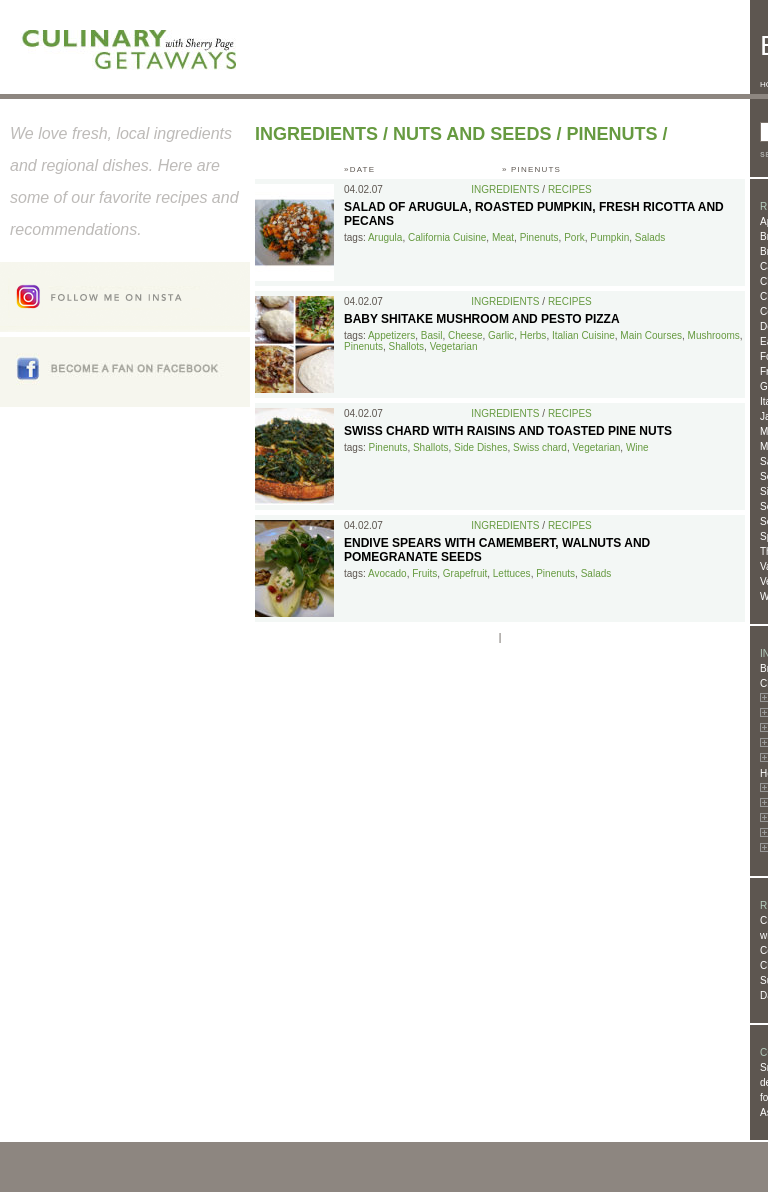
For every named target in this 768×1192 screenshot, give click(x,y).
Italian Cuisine (583, 335)
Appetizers (391, 335)
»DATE (359, 169)
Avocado (387, 573)
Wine (637, 447)
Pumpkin (609, 237)
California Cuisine (447, 237)
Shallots (406, 346)
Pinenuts (611, 134)
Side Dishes (480, 447)
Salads (650, 237)
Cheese (465, 335)
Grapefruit (465, 573)
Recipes (570, 189)
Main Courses (651, 335)
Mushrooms (714, 335)
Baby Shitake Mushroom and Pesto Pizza (482, 319)
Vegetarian (454, 346)
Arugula (385, 237)
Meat (503, 237)
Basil (432, 335)
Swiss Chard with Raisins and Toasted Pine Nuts (508, 431)
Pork (574, 237)
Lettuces (512, 573)
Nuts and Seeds (472, 134)
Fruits (424, 573)
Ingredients (316, 134)
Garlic (501, 335)
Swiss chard (540, 447)
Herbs (533, 335)
